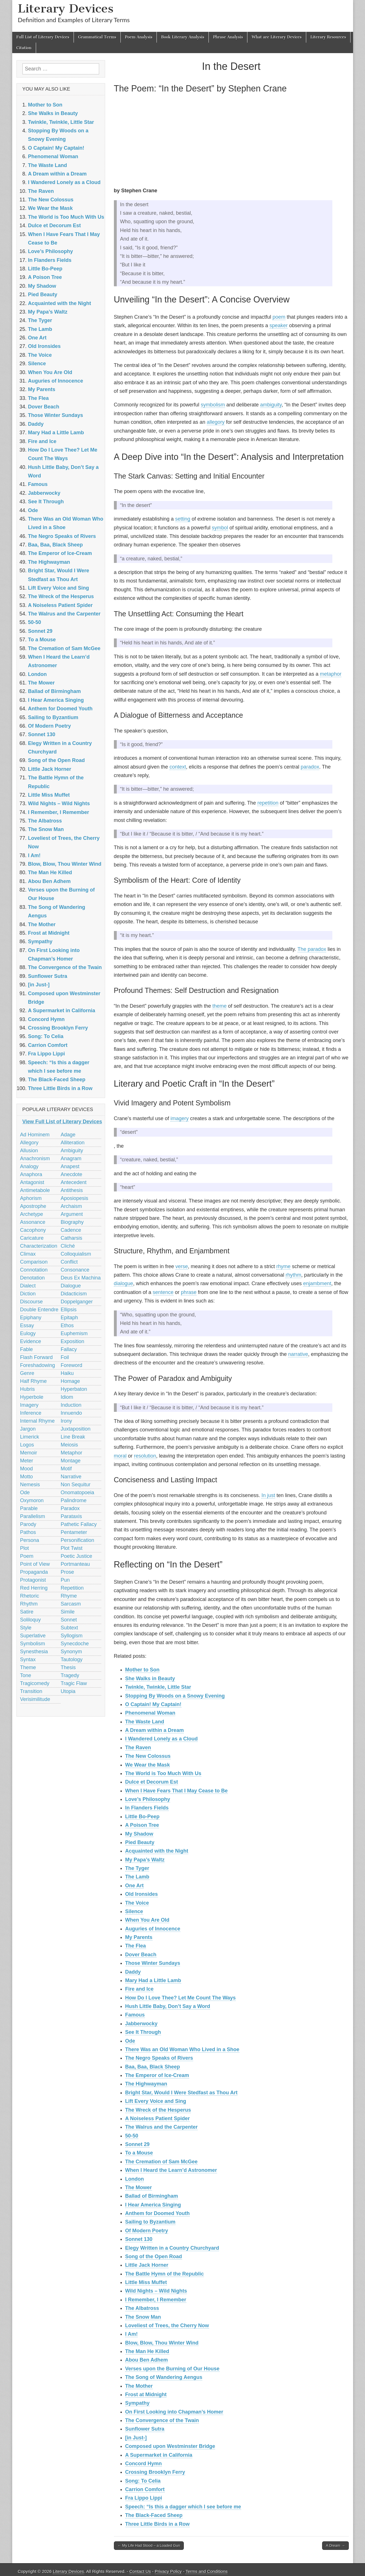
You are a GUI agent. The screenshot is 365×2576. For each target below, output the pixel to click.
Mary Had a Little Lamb (153, 1980)
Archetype (31, 1214)
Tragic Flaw (74, 1683)
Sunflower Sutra (144, 2429)
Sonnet (69, 1620)
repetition (267, 803)
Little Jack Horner (146, 2265)
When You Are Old (147, 1920)
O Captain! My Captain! (153, 1704)
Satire (27, 1612)
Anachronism (35, 1158)
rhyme (283, 1266)
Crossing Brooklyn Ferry (155, 2472)
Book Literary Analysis (182, 37)
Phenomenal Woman (150, 1713)
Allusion (29, 1150)
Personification (77, 1540)
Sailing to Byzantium (150, 2222)
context (178, 767)
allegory (216, 422)
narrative (298, 1354)
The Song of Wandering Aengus (164, 2377)
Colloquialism (76, 1254)
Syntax (28, 1659)
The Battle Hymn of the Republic (164, 2274)
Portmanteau (75, 1564)
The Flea (135, 1946)
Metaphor (71, 1453)
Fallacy (69, 1349)
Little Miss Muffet (146, 2282)
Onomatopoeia (77, 1492)
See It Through (143, 2032)
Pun (65, 1580)
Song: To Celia (143, 2481)
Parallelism (32, 1516)
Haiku (67, 1373)
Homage (70, 1381)
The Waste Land (144, 1722)
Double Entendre (39, 1309)
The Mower (138, 2187)
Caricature (32, 1238)
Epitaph (69, 1317)
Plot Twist (72, 1548)
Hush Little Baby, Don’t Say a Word (167, 2006)
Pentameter (74, 1532)
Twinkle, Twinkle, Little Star (158, 1687)
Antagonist (32, 1182)
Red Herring (34, 1588)
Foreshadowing (37, 1365)
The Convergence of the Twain (162, 2420)
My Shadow (139, 1834)
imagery (179, 1118)
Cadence (71, 1230)
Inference (30, 1413)
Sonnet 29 (137, 2144)
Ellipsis (69, 1309)
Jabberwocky (141, 2023)
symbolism (213, 405)
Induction (71, 1405)
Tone (25, 1675)
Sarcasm (71, 1604)
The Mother (139, 2386)
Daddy (133, 1972)
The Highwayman (146, 2084)
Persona (29, 1540)
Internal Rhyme (37, 1421)
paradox (310, 767)
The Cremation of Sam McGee (161, 2161)
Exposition (72, 1341)
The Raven (138, 1747)
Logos (27, 1445)
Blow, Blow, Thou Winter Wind (162, 2343)
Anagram (71, 1158)
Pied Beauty (140, 1842)
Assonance (32, 1222)
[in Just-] (136, 2438)
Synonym (71, 1651)
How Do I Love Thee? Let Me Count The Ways (180, 1998)
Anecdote (71, 1174)
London (134, 2179)
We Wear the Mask (147, 1765)
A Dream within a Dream (154, 1730)
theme (219, 1006)
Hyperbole (31, 1397)
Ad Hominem (35, 1134)
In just (268, 1495)
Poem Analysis (138, 37)
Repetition (72, 1588)
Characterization (38, 1246)
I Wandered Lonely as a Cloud (161, 1739)
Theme (28, 1667)
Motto (26, 1476)
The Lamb (137, 1877)
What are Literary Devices (277, 37)
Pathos (28, 1532)
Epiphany (30, 1317)
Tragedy (70, 1675)
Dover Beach (141, 1954)
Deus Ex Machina (81, 1278)
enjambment (317, 1283)
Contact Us (140, 2571)
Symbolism (32, 1643)
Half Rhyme (33, 1381)
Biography (72, 1222)
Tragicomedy (34, 1683)
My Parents (139, 1937)
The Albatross (142, 2308)
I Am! (131, 2334)
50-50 (131, 2136)
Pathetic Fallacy (79, 1524)
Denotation (32, 1278)
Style (26, 1628)
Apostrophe (33, 1206)
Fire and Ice (139, 1989)
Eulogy (28, 1333)
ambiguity (271, 405)
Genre (27, 1373)
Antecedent (74, 1182)
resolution (145, 1456)
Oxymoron (32, 1500)
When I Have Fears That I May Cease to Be (176, 1791)
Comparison (34, 1262)
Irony (66, 1421)
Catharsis (71, 1238)
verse (182, 1266)
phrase (189, 1292)
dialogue (123, 1283)
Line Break (73, 1437)
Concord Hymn (143, 2463)
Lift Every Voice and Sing (155, 2101)
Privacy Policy (168, 2571)
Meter (26, 1461)
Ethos (67, 1325)
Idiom (67, 1397)
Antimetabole (35, 1190)
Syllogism (72, 1635)
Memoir (28, 1453)
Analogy (29, 1166)
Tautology (72, 1659)
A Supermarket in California (158, 2455)
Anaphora (31, 1174)
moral (120, 1456)
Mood (26, 1468)
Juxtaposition (76, 1429)
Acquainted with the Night (156, 1851)
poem (278, 317)
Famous (135, 2015)
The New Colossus (148, 1756)
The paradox (311, 949)
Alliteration (73, 1142)
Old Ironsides (141, 1894)
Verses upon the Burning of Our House (172, 2369)
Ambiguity (72, 1150)
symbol (220, 528)
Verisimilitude (35, 1699)
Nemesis (30, 1484)
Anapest (70, 1166)
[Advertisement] (231, 141)
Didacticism (74, 1294)
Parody (28, 1524)
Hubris (27, 1389)
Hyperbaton (74, 1389)
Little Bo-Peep (142, 1816)
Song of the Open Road (153, 2256)
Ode (130, 2041)
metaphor (330, 674)
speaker (279, 325)
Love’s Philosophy (147, 1799)
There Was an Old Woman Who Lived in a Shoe (182, 2049)
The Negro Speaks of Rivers (159, 2058)
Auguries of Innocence (152, 1929)
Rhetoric (29, 1596)
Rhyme (69, 1596)
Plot (24, 1548)
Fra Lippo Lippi (143, 2498)
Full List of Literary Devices (42, 37)
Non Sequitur (76, 1484)
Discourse (31, 1301)
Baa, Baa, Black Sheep (152, 2067)
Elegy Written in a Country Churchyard (172, 2248)
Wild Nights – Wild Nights (156, 2291)
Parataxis (71, 1516)
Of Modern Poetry (146, 2230)
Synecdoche (75, 1643)
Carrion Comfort (145, 2489)
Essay (27, 1325)
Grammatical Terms (97, 37)
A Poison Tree (142, 1825)
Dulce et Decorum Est (151, 1782)
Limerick (29, 1437)
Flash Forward (36, 1357)
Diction (28, 1294)
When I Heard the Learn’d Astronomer (171, 2170)
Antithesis (72, 1190)
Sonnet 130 (139, 2239)
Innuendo (71, 1413)
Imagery (29, 1405)
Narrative (71, 1476)
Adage (68, 1134)
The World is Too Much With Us (163, 1773)
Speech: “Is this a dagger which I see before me (183, 2507)
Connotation (34, 1270)
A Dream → (335, 2545)
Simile (68, 1612)
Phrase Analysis (228, 37)
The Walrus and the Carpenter (161, 2127)
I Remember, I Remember (155, 2299)
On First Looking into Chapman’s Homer (174, 2412)
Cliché (68, 1246)
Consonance (75, 1270)
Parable (29, 1508)
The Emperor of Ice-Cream (157, 2075)
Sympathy (137, 2403)
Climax (28, 1254)
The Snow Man (143, 2317)
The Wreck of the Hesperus (158, 2110)
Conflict (69, 1262)
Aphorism (31, 1198)
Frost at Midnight (146, 2394)
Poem (27, 1556)
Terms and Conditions (206, 2571)
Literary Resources (328, 37)
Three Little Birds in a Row (157, 2524)
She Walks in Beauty (150, 1678)
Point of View (35, 1564)
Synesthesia (34, 1651)
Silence (134, 1911)
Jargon (28, 1429)
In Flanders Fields (147, 1808)
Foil (65, 1357)
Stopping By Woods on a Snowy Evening (175, 1696)
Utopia (68, 1691)
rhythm (293, 1275)
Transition (31, 1691)
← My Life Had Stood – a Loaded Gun (149, 2545)
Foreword (71, 1365)
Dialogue (71, 1286)
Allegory (29, 1142)
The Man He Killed (147, 2351)
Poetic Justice (76, 1556)
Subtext (69, 1628)
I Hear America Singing (153, 2205)
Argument (72, 1214)
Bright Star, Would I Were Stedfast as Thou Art (181, 2092)
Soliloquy (30, 1620)
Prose (67, 1572)
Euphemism (74, 1333)
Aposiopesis (74, 1198)
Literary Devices (66, 8)
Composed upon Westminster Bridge (170, 2446)
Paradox (70, 1508)
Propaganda (34, 1572)
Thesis (68, 1667)
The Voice (137, 1903)
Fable (26, 1349)
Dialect (28, 1286)
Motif (66, 1468)
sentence (163, 1292)
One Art (134, 1885)
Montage (71, 1461)
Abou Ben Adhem (146, 2360)
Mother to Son (142, 1670)
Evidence (30, 1341)
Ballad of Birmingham (151, 2196)
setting (182, 519)
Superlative (33, 1635)
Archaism (71, 1206)
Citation (24, 47)
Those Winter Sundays (152, 1963)
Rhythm (29, 1604)
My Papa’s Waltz (145, 1860)
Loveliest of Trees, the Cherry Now (167, 2325)
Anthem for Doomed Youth (157, 2213)
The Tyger (137, 1868)
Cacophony (33, 1230)
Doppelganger (77, 1301)
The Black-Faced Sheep (154, 2515)
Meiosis (69, 1445)
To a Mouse (139, 2153)
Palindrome (74, 1500)
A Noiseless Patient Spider (157, 2118)
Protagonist (33, 1580)
